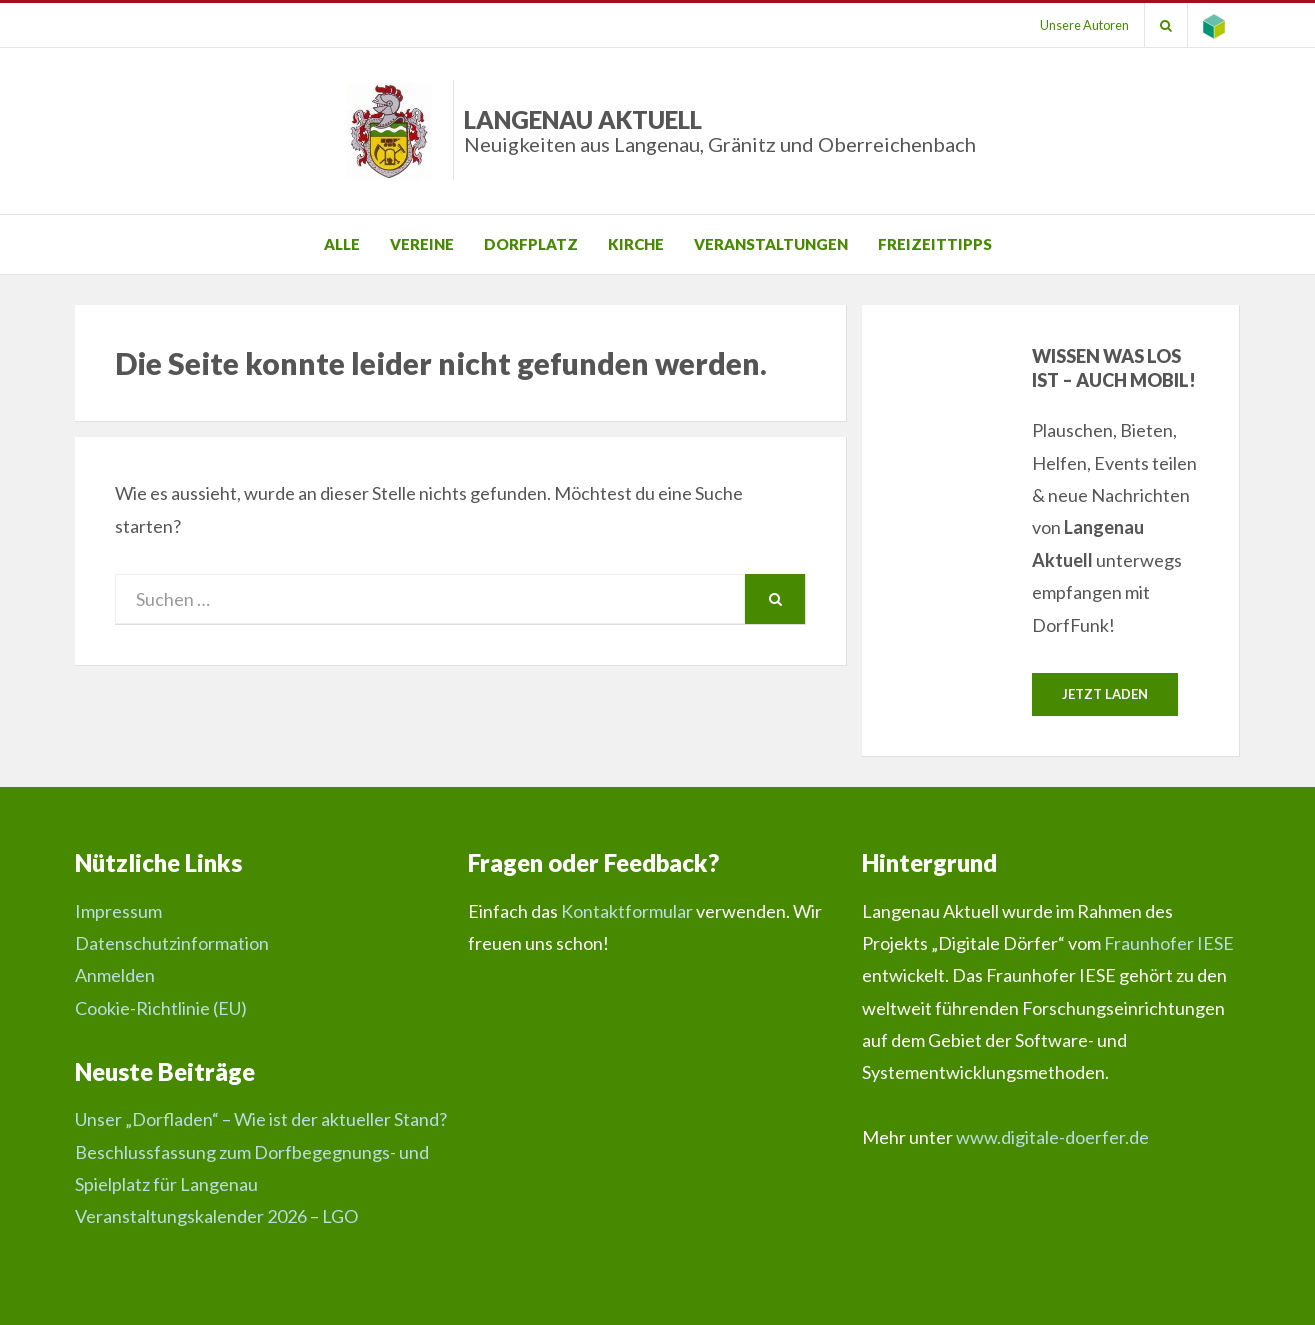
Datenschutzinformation (172, 943)
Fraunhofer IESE (1169, 943)
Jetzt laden (1105, 694)
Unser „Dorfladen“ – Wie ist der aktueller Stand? (261, 1119)
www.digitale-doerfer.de (1052, 1137)
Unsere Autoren (1084, 25)
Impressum (118, 911)
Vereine (422, 244)
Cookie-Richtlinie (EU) (161, 1008)
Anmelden (115, 975)
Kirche (636, 244)
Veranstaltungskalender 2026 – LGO (216, 1216)
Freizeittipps (935, 244)
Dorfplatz (531, 244)
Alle (342, 244)
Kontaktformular (627, 911)
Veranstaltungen (771, 244)
